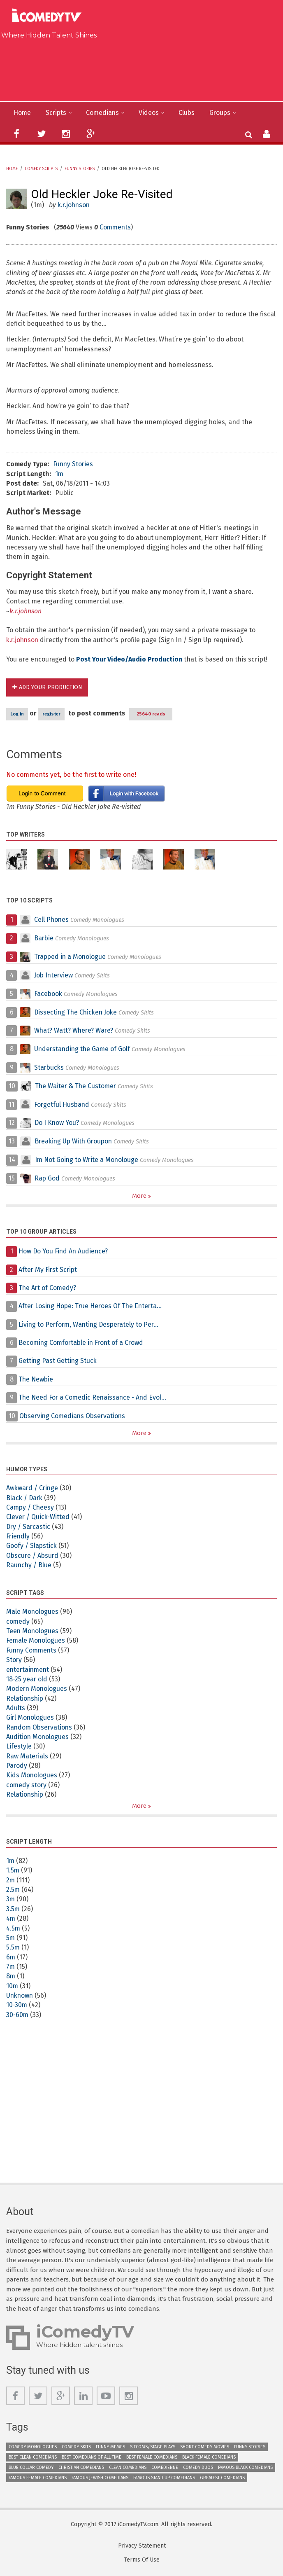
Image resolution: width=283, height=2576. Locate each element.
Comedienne (164, 2468)
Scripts (56, 113)
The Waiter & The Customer (76, 1086)
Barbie (44, 939)
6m (11, 1957)
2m (10, 1880)
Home (22, 113)
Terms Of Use (142, 2561)
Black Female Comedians (209, 2457)
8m (11, 1977)
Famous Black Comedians (245, 2468)
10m (12, 1986)
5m (10, 1938)
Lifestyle (19, 1747)
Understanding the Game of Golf (83, 1049)
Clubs (189, 113)
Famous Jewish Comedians (100, 2478)
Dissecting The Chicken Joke (77, 1013)
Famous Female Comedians (38, 2478)
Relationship (25, 1699)
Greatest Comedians (222, 2478)
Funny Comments (32, 1651)
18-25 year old (27, 1679)
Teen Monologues (32, 1631)
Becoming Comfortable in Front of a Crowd (83, 1343)
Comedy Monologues (33, 2447)
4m (11, 1919)
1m (59, 474)
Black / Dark (25, 1498)
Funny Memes (110, 2447)
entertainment (28, 1670)
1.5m (13, 1871)
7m (10, 1967)
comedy (18, 1622)
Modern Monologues (37, 1689)
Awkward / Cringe (33, 1488)
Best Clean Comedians (33, 2457)
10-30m (17, 2006)
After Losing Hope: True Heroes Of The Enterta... (92, 1306)
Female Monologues (36, 1641)
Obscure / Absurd (33, 1556)
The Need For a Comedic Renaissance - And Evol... (94, 1398)
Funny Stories (80, 168)
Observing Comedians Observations (73, 1416)
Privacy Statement (142, 2547)
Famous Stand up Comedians (164, 2478)
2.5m (13, 1890)
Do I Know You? (57, 1123)
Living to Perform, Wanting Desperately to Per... (90, 1325)
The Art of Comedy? (48, 1288)
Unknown (20, 1996)
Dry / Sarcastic (28, 1527)
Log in (17, 714)
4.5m (13, 1929)
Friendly (18, 1536)
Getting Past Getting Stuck (58, 1361)
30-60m (17, 2015)
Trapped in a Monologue (71, 957)
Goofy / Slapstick (32, 1546)
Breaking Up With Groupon (75, 1141)
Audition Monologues (38, 1737)
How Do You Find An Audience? (64, 1251)
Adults (15, 1708)
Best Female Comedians (151, 2457)
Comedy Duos (198, 2468)
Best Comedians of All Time (91, 2457)
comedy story (26, 1785)
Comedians (104, 113)
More (140, 1196)
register (51, 714)
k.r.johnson (75, 205)
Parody (17, 1766)
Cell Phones (52, 920)
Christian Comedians (81, 2468)
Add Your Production (51, 687)
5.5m (13, 1948)
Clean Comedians (127, 2468)
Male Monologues (32, 1612)
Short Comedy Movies (204, 2447)
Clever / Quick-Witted (38, 1518)
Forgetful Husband (62, 1105)
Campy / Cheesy (30, 1508)
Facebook (49, 994)
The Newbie (36, 1380)
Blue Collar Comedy (31, 2468)
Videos (151, 113)
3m (10, 1900)
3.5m (13, 1909)
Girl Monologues (30, 1718)
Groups (223, 113)
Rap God (47, 1179)
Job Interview (54, 975)
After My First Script (49, 1270)
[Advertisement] (144, 68)
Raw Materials (27, 1756)
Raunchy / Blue (29, 1565)
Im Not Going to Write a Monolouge (87, 1160)
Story (14, 1660)
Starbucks (49, 1068)
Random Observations (40, 1728)
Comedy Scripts (41, 168)
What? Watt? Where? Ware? (74, 1031)
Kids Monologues (32, 1776)
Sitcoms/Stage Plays (152, 2447)
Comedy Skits (76, 2447)
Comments (116, 227)
